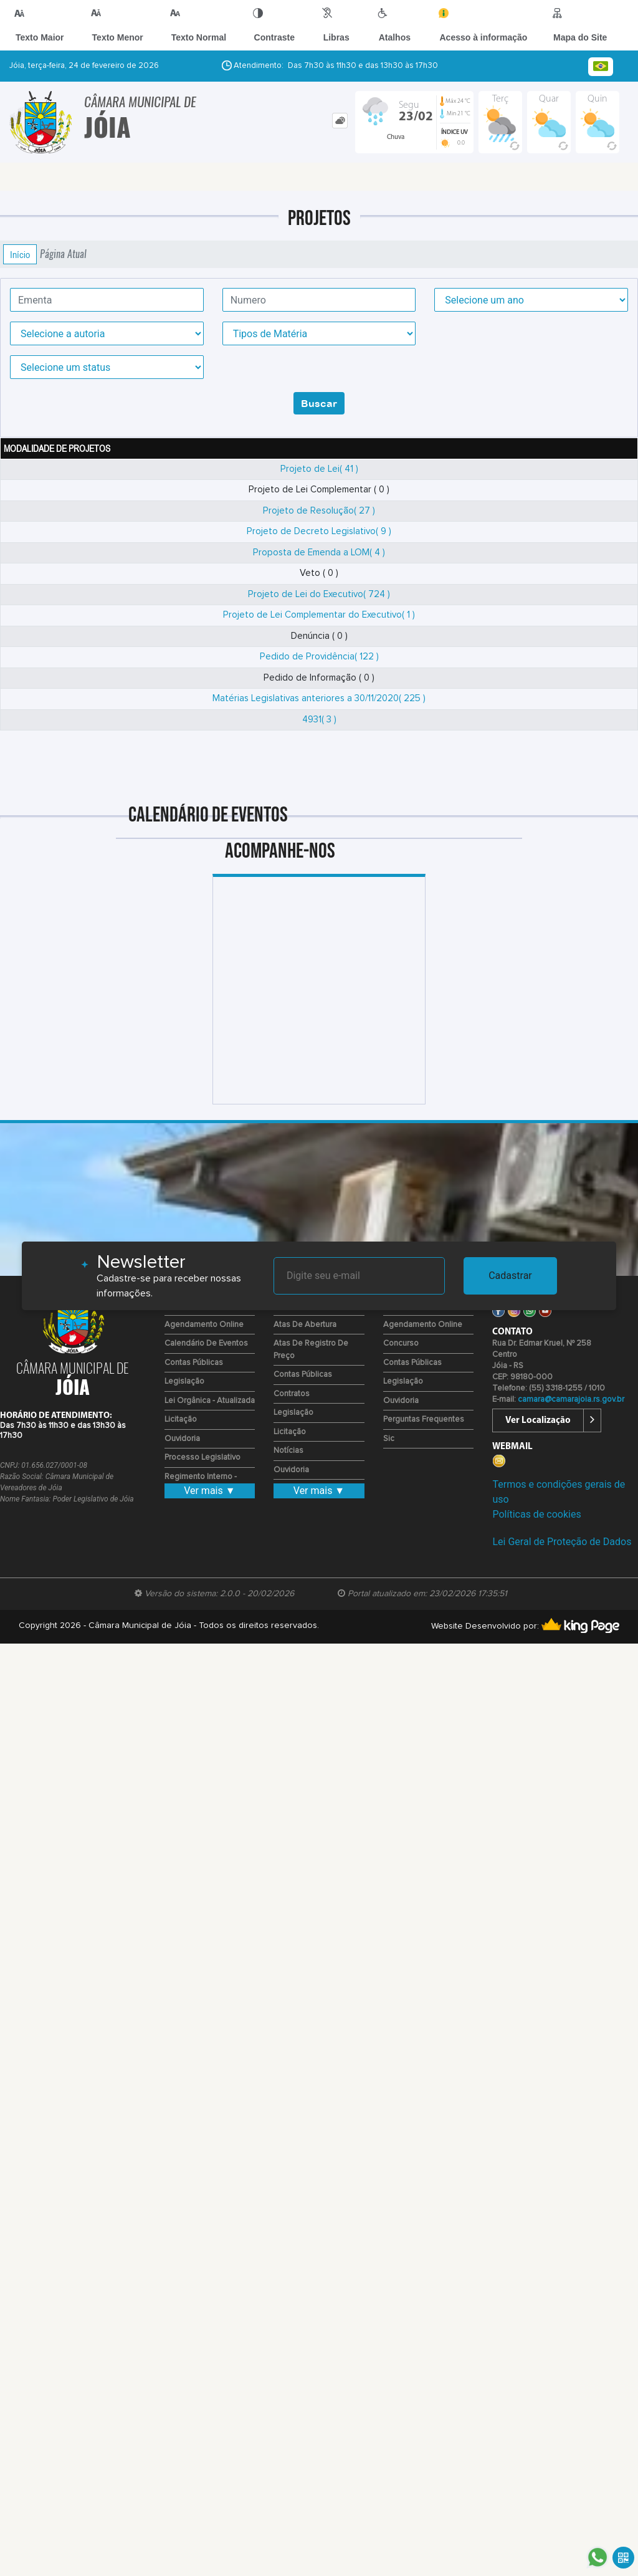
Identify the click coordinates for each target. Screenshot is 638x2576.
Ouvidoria (182, 1439)
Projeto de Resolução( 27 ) (319, 510)
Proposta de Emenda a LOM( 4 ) (319, 552)
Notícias (288, 1451)
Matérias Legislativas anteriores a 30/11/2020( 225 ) (319, 698)
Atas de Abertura (305, 1325)
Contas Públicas (193, 1363)
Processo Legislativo (202, 1457)
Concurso (401, 1343)
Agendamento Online (204, 1325)
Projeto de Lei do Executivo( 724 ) (319, 594)
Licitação (180, 1419)
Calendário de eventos (206, 1343)
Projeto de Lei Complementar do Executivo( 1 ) (319, 615)
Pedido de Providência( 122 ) (319, 656)
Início (20, 254)
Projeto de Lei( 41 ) (319, 469)
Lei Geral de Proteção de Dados (561, 1542)
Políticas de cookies (536, 1514)
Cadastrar (510, 1275)
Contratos (292, 1394)
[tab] (340, 120)
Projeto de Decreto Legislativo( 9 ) (319, 531)
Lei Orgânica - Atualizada (209, 1401)
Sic (388, 1439)
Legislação (184, 1381)
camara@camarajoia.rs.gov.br (571, 1400)
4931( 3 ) (319, 719)
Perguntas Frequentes (423, 1419)
